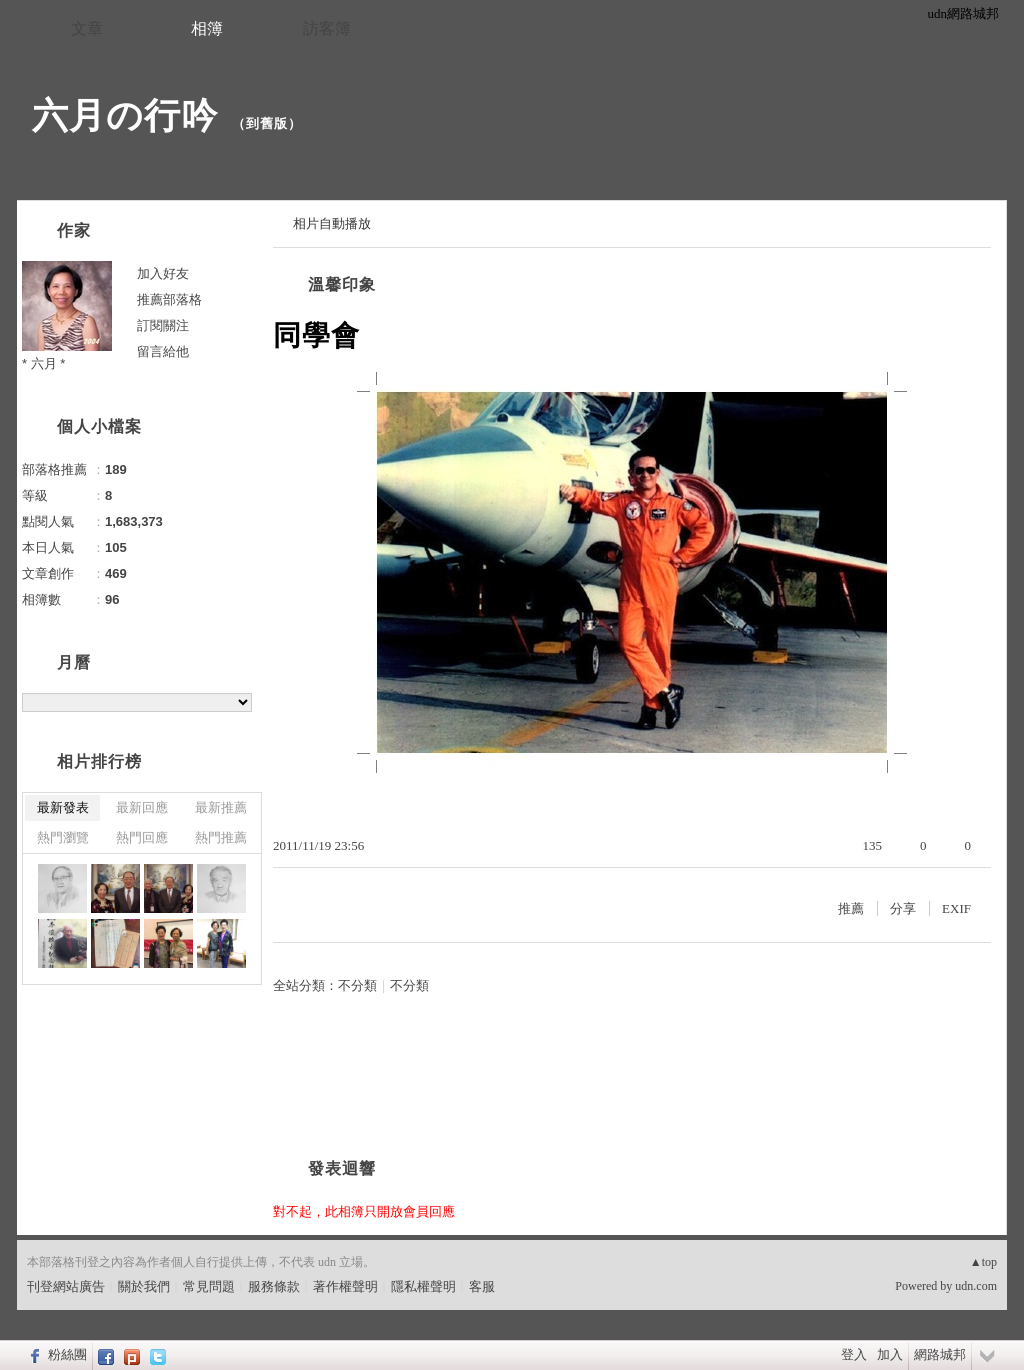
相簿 (207, 28)
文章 (87, 28)
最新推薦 (221, 807)
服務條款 (274, 1286)
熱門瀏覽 (63, 837)
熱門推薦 (221, 837)
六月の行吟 (125, 115)
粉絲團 (67, 1354)
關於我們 (144, 1286)
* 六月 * (43, 363)
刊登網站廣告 (66, 1286)
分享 (903, 908)
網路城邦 (940, 1354)
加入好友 (163, 273)
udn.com (976, 1286)
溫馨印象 (342, 284)
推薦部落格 (169, 299)
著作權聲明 (345, 1286)
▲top (983, 1262)
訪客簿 (327, 28)
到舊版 (267, 123)
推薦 (851, 908)
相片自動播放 (332, 223)
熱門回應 (142, 837)
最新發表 (63, 807)
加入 (890, 1354)
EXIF (956, 908)
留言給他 (163, 351)
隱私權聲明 (423, 1286)
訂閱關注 (163, 325)
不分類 (357, 985)
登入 (854, 1354)
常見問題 (209, 1286)
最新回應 (142, 807)
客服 (482, 1286)
